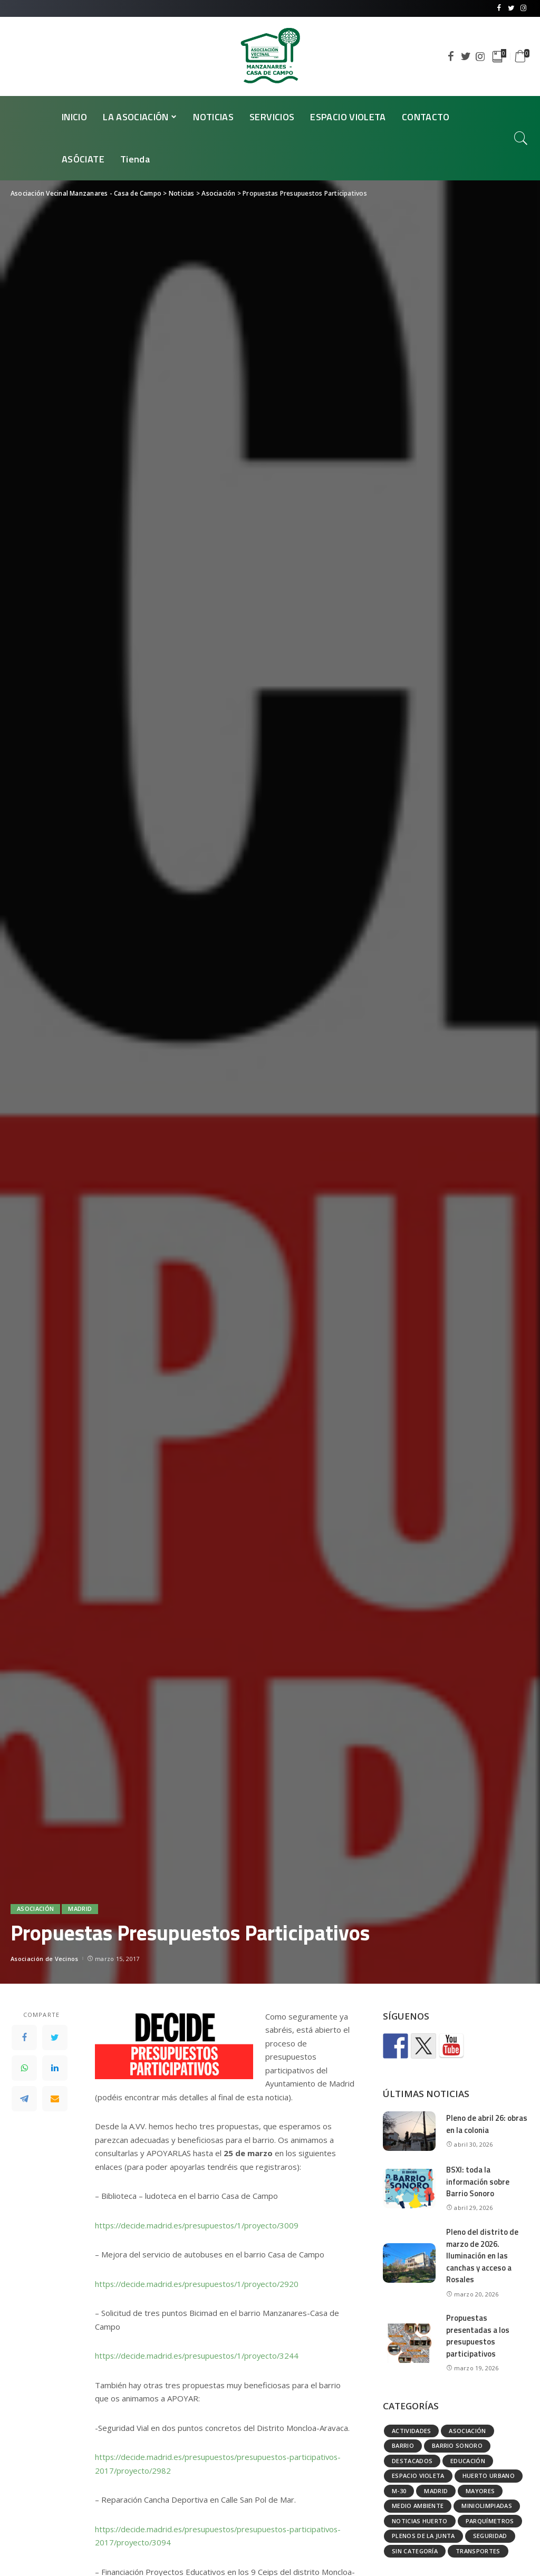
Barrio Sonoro (457, 2445)
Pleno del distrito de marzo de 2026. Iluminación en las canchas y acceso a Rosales (482, 2255)
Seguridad (490, 2536)
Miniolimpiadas (486, 2506)
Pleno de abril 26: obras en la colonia (486, 2124)
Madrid (80, 1909)
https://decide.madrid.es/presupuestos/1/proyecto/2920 (200, 2284)
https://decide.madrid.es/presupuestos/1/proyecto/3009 (200, 2225)
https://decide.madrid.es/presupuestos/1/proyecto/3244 (200, 2355)
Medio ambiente (418, 2506)
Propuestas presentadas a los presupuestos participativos (477, 2336)
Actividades (411, 2431)
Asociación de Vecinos (45, 1959)
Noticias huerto (420, 2521)
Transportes (478, 2551)
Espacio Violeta (418, 2475)
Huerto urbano (488, 2475)
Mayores (480, 2491)
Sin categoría (415, 2551)
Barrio (403, 2445)
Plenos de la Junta (423, 2536)
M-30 (399, 2491)
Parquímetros (490, 2521)
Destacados (412, 2461)
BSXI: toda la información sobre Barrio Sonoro (477, 2181)
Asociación (35, 1909)
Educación (467, 2461)
